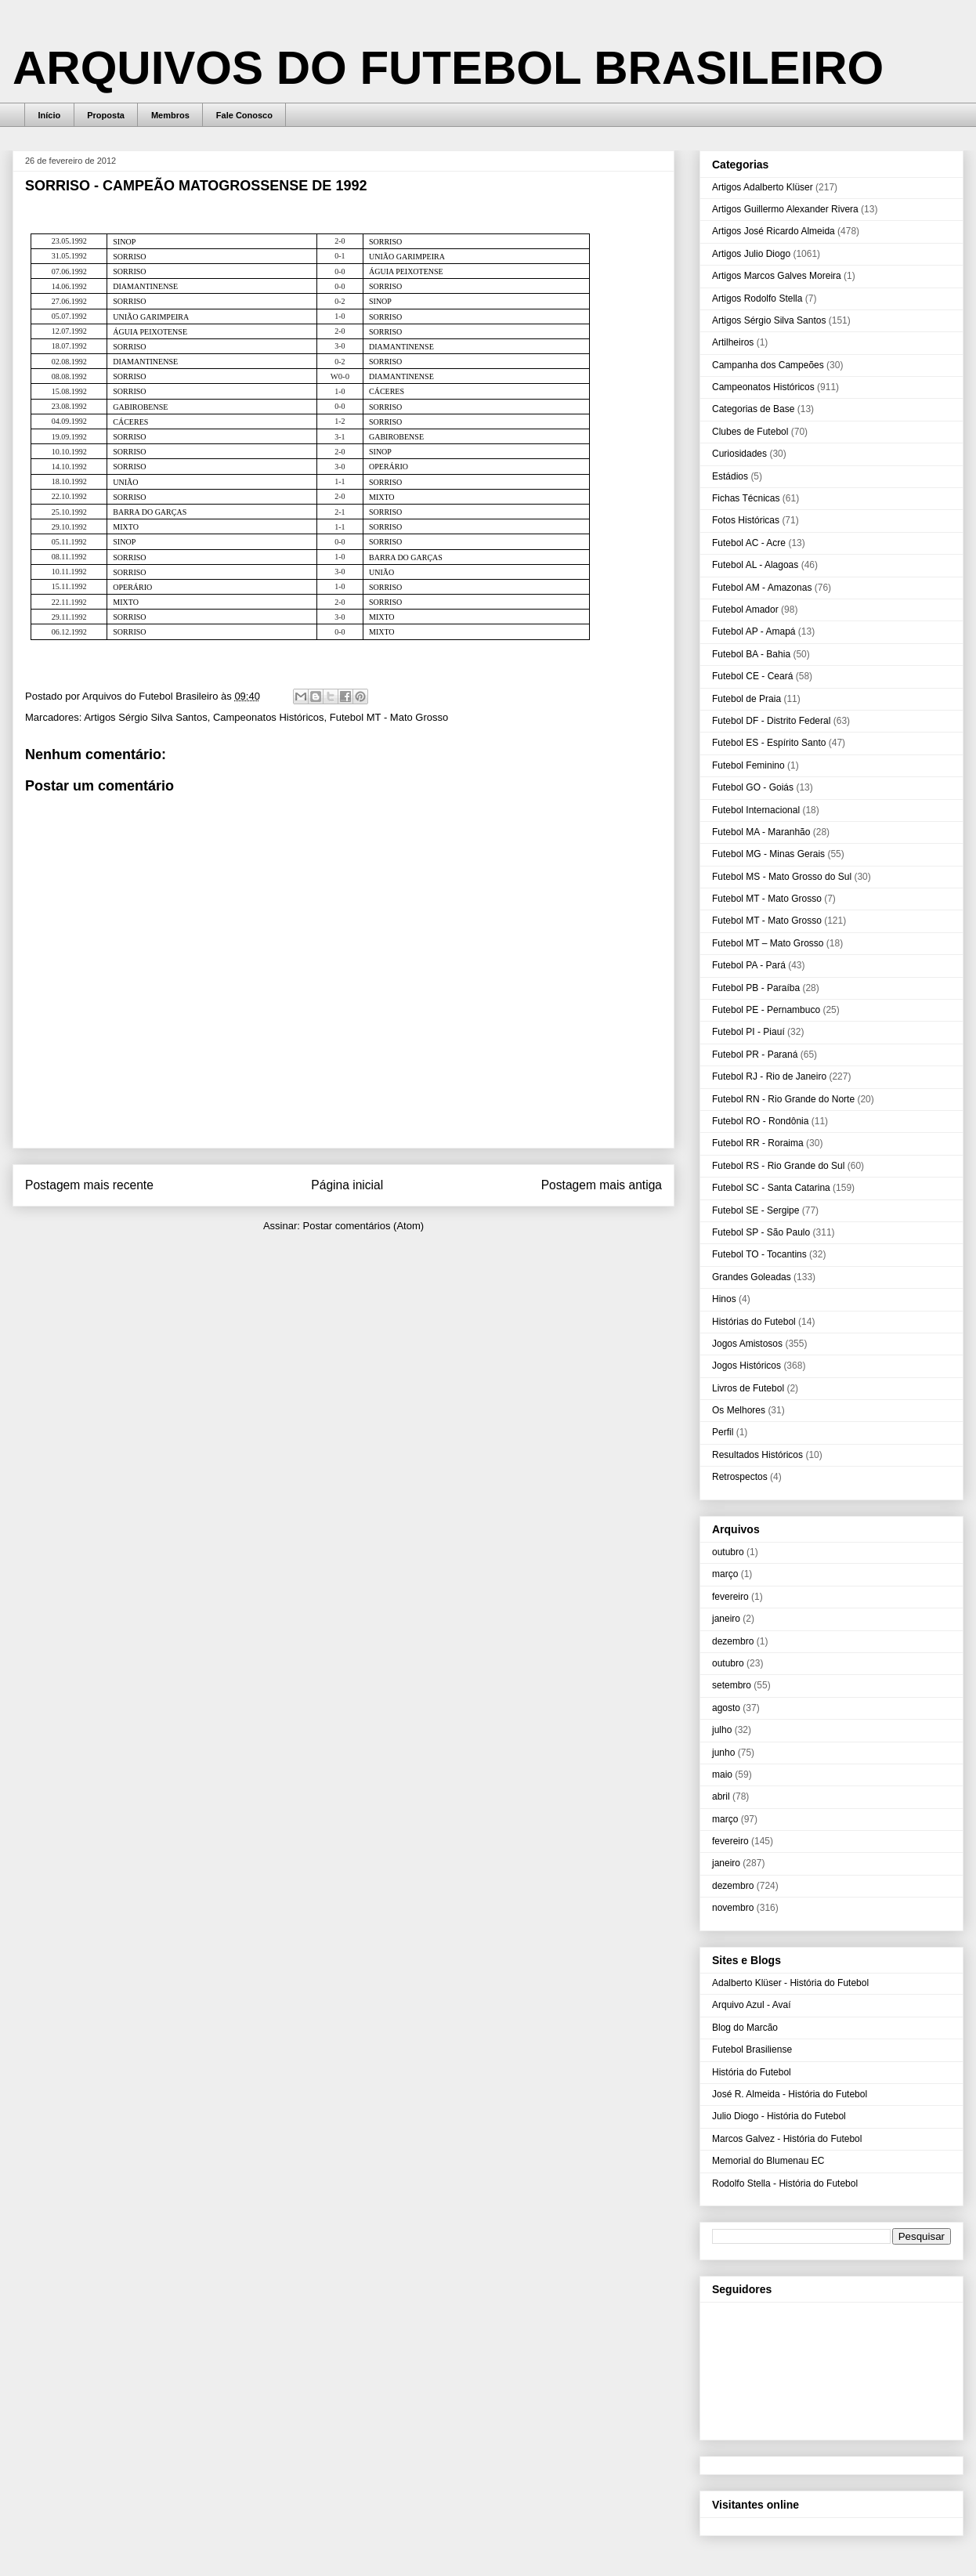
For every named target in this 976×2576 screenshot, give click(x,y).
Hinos (724, 1298)
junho (723, 1752)
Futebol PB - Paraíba (756, 987)
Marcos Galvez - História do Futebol (787, 2138)
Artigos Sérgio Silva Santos (146, 717)
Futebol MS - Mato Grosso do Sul (781, 876)
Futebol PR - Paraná (754, 1054)
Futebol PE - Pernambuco (766, 1009)
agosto (726, 1707)
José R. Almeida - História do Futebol (789, 2094)
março (725, 1573)
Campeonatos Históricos (268, 717)
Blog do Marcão (745, 2027)
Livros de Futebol (748, 1388)
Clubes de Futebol (750, 431)
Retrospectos (740, 1476)
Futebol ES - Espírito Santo (769, 742)
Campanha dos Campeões (768, 365)
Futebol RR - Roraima (758, 1143)
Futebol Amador (745, 609)
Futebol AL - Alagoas (755, 564)
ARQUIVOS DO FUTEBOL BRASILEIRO (448, 68)
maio (722, 1774)
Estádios (730, 476)
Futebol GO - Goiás (752, 787)
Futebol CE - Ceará (752, 676)
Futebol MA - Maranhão (761, 832)
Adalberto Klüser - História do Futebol (790, 1982)
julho (722, 1729)
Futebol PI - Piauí (748, 1031)
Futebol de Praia (746, 698)
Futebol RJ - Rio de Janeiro (769, 1076)
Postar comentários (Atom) (363, 1226)
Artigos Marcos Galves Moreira (776, 275)
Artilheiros (733, 342)
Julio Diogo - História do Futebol (779, 2116)
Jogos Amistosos (747, 1343)
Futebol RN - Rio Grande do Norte (783, 1099)
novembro (733, 1907)
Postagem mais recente (89, 1185)
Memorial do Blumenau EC (768, 2160)
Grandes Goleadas (751, 1277)
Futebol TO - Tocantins (759, 1254)
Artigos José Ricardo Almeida (773, 231)
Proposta (106, 115)
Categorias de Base (753, 408)
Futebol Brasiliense (752, 2049)
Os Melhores (738, 1410)
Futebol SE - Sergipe (755, 1210)
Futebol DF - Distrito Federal (771, 720)
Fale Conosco (244, 115)
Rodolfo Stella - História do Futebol (785, 2183)
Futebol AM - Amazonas (762, 587)
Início (49, 115)
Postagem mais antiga (601, 1185)
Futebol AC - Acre (749, 542)
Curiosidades (739, 453)
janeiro (726, 1618)
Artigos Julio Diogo (751, 253)
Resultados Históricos (757, 1454)
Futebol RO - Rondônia (760, 1121)
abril (721, 1796)
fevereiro (730, 1596)
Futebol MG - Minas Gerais (768, 853)
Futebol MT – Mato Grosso (768, 943)
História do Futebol (751, 2072)
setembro (731, 1685)
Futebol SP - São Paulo (761, 1232)
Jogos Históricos (746, 1365)
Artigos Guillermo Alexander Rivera (785, 209)
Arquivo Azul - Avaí (751, 2004)
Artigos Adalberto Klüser (762, 187)
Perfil (722, 1432)
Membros (170, 115)
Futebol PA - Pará (749, 965)
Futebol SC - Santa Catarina (771, 1187)
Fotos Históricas (745, 520)
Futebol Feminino (748, 765)
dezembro (733, 1641)
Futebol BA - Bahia (751, 654)
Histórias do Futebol (754, 1321)
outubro (728, 1552)
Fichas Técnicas (745, 498)
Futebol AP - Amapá (754, 631)
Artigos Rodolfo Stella (757, 298)
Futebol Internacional (756, 810)
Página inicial (347, 1185)
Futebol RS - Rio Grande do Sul (778, 1165)
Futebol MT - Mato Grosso (389, 717)
